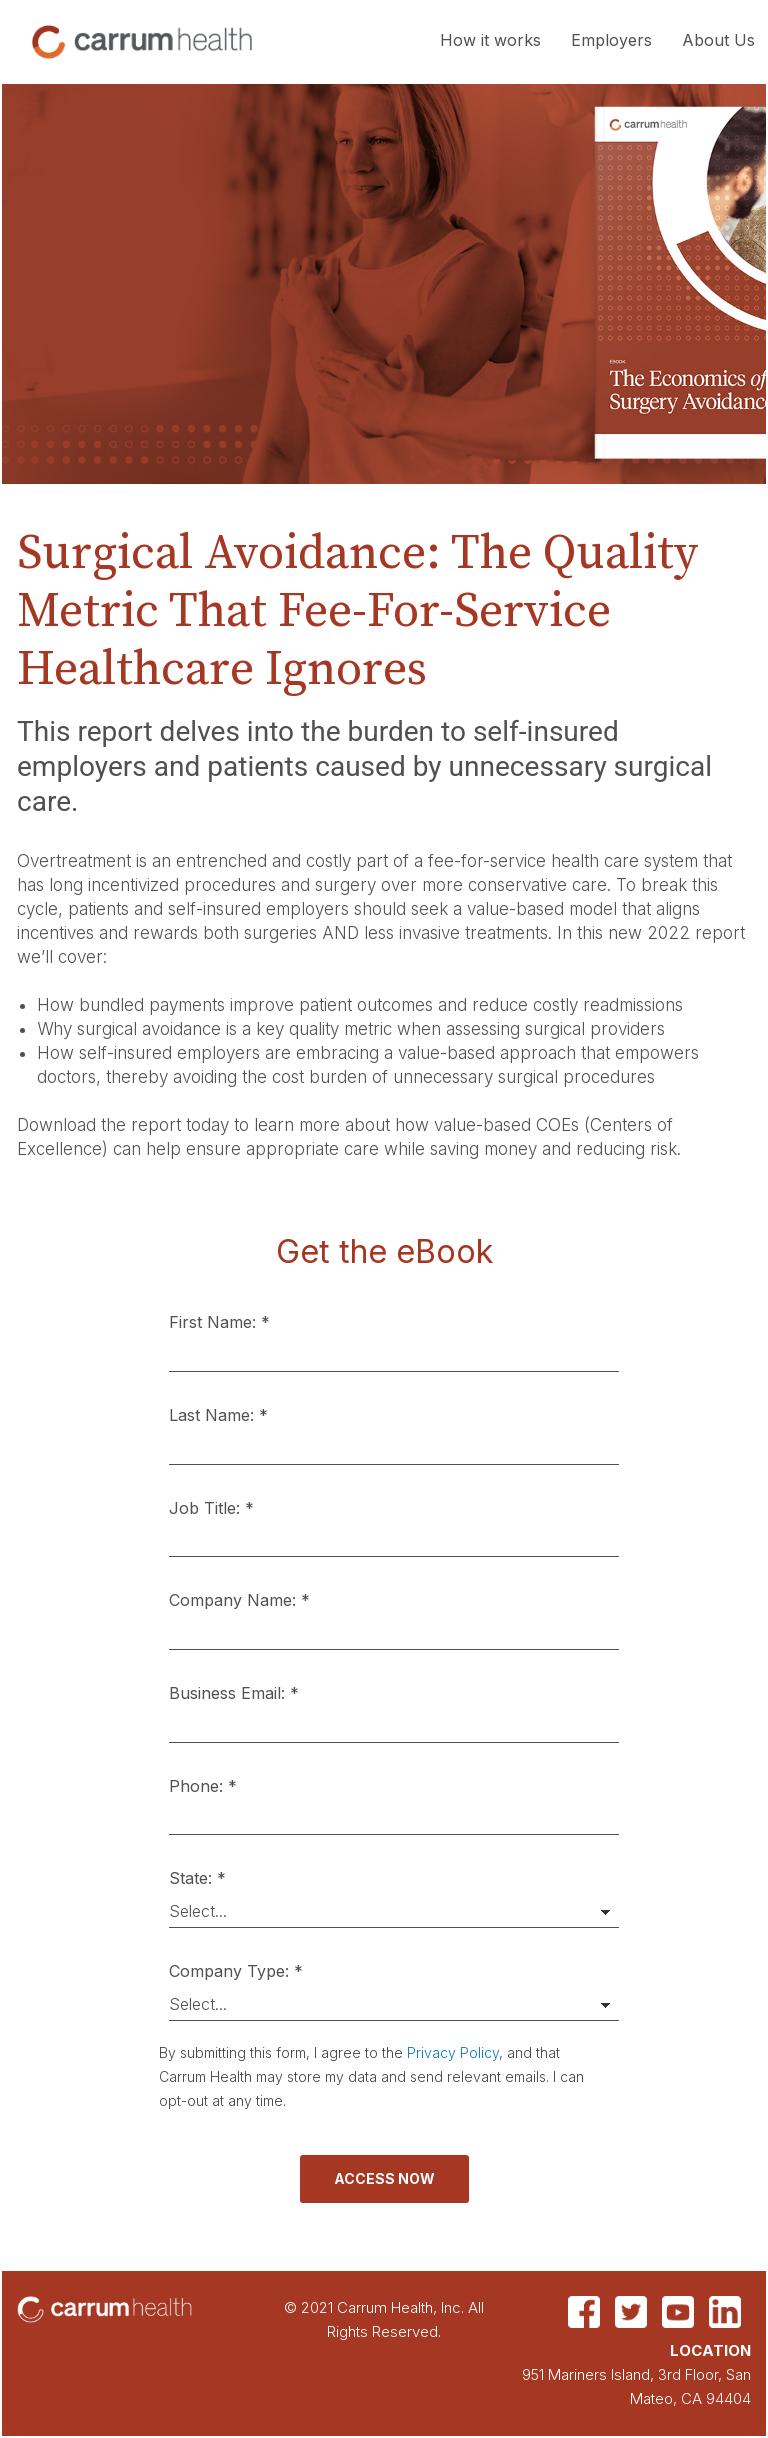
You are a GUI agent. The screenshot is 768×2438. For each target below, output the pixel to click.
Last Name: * (218, 1415)
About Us (718, 40)
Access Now (384, 2178)
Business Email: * (234, 1693)
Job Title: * (211, 1508)
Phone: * (203, 1786)
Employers (611, 40)
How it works (490, 40)
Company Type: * (236, 1971)
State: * (197, 1878)
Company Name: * (239, 1600)
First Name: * (219, 1322)
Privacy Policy (453, 2052)
